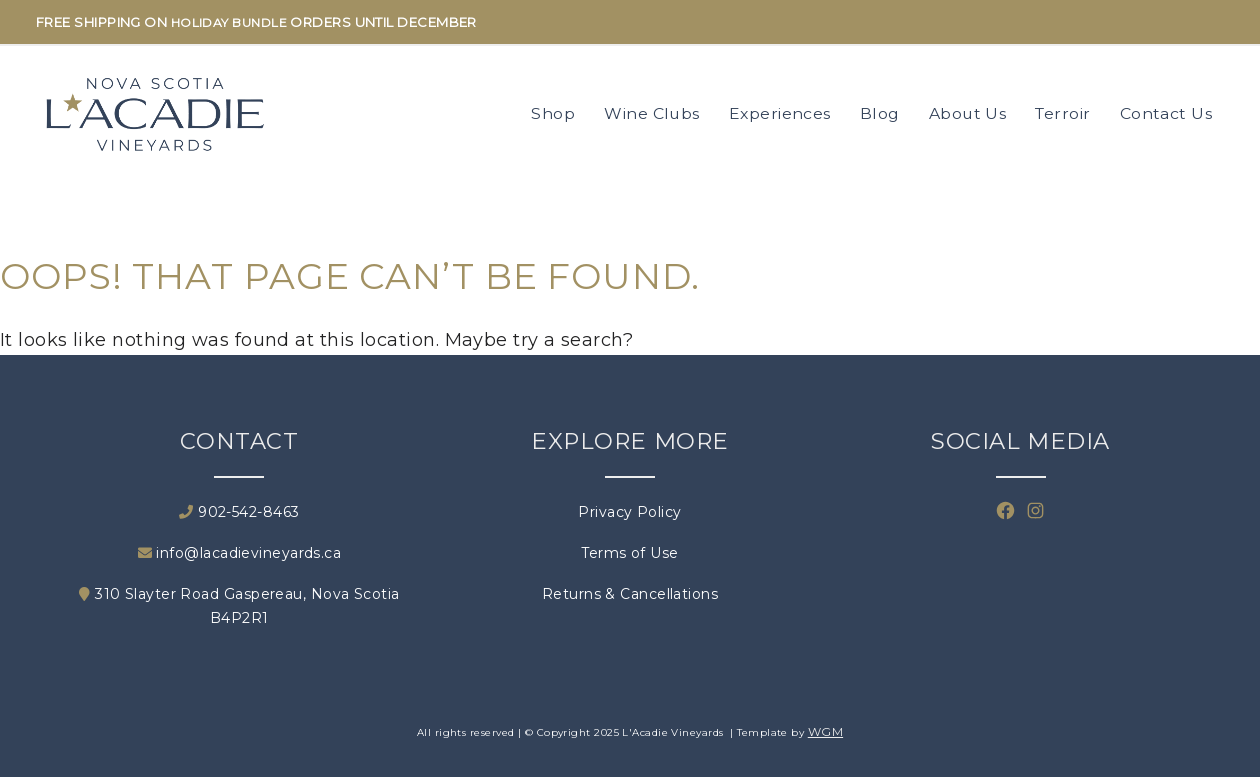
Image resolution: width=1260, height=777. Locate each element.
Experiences (780, 113)
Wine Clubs (652, 113)
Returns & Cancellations (630, 594)
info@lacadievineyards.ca (240, 553)
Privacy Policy (629, 512)
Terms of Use (629, 553)
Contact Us (1166, 113)
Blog (880, 113)
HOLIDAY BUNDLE (229, 22)
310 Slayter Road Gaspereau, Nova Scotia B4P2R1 (239, 606)
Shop (553, 113)
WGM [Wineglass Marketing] (825, 731)
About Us (968, 113)
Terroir (1062, 113)
